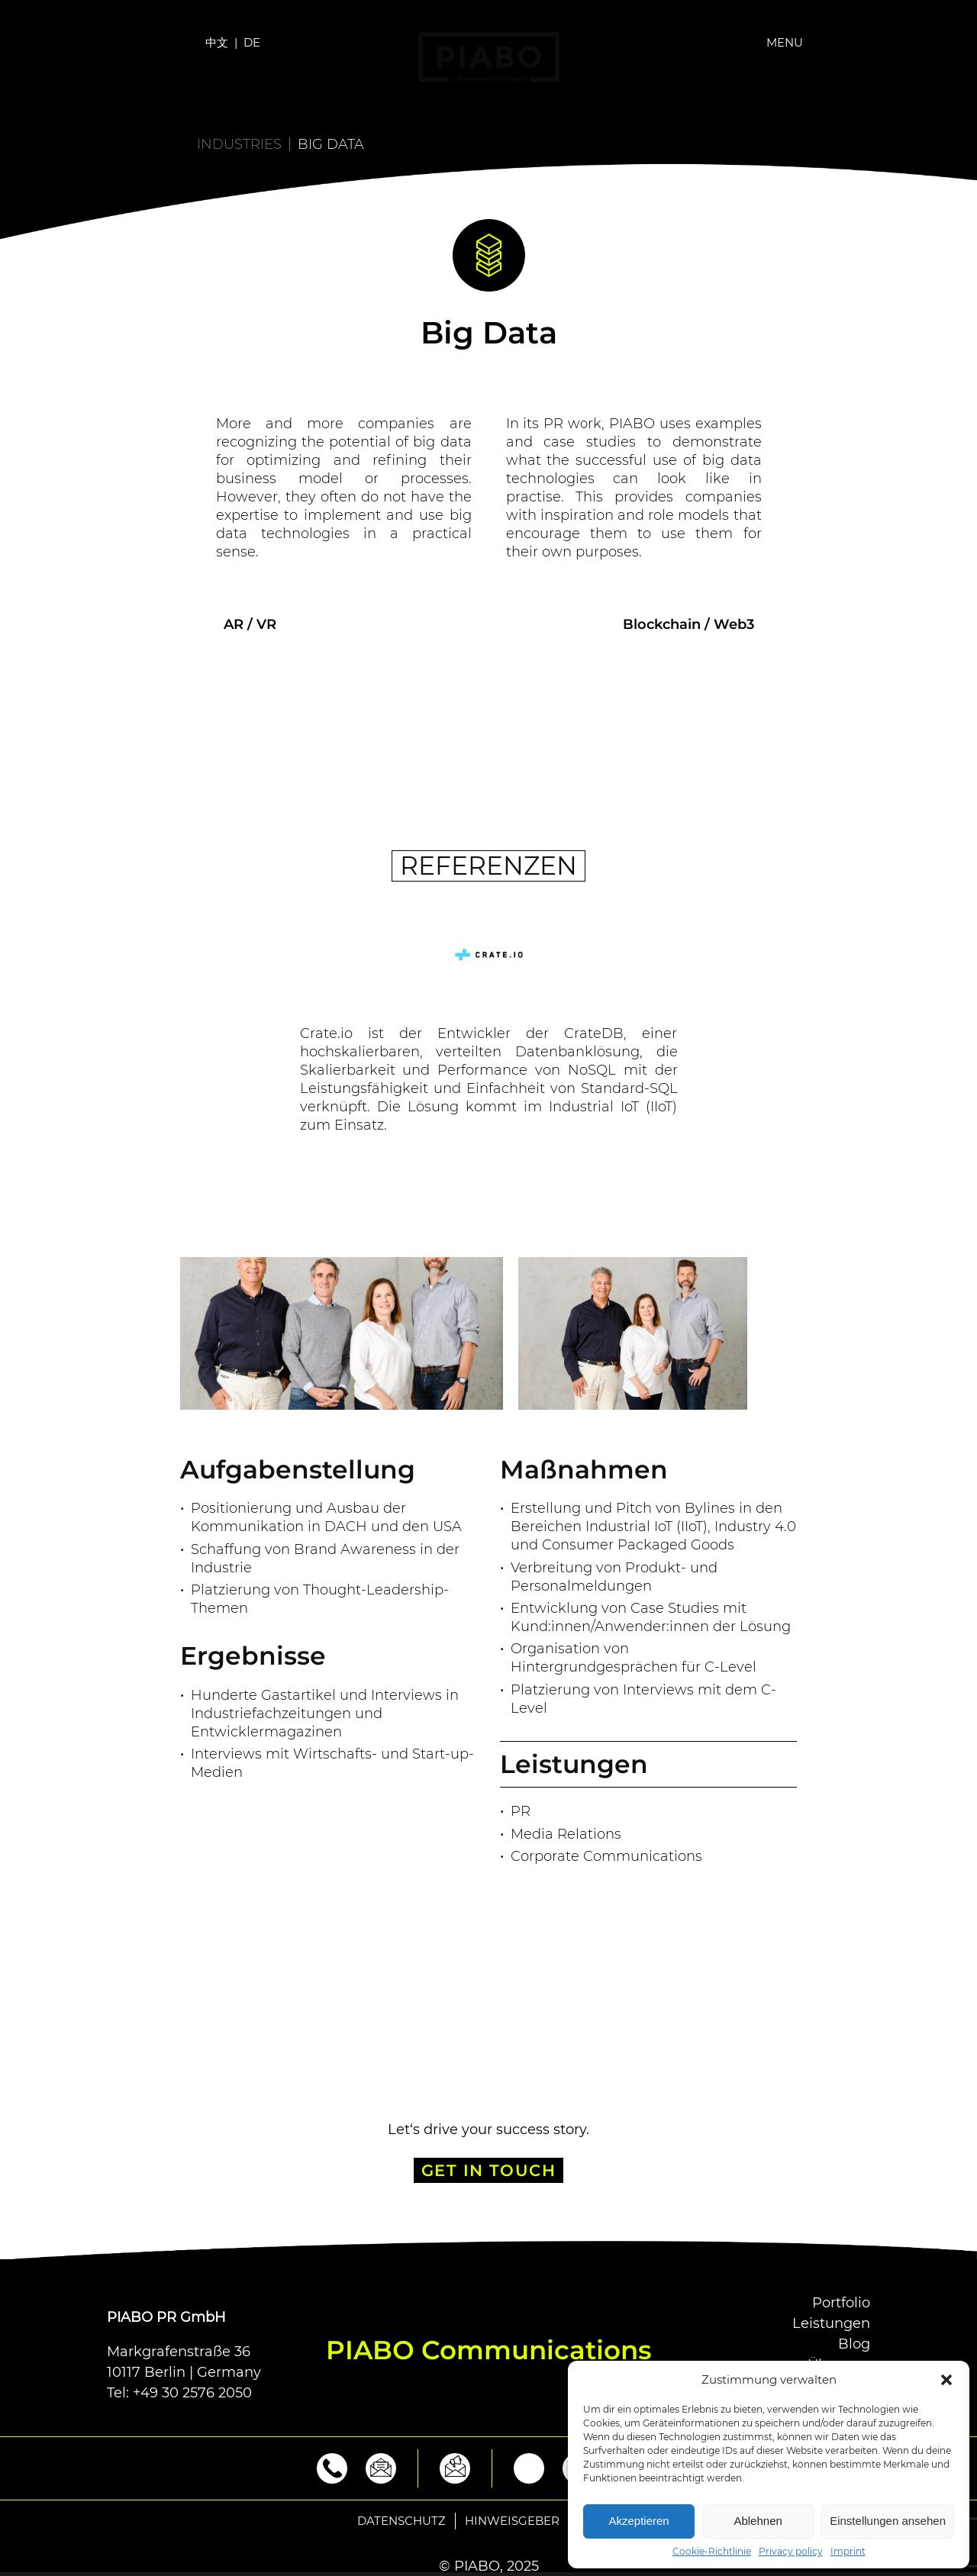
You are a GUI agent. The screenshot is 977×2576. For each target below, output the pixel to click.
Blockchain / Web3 (688, 624)
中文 (216, 42)
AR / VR (250, 624)
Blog (854, 2344)
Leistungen (831, 2323)
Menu (784, 42)
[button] (946, 2379)
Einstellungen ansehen (888, 2520)
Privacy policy (791, 2551)
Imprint (848, 2551)
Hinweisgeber (512, 2520)
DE (251, 42)
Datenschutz (401, 2520)
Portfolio (841, 2302)
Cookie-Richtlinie (711, 2551)
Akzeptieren (638, 2520)
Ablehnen (758, 2520)
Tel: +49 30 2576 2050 (179, 2392)
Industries (239, 144)
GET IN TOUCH (488, 2170)
